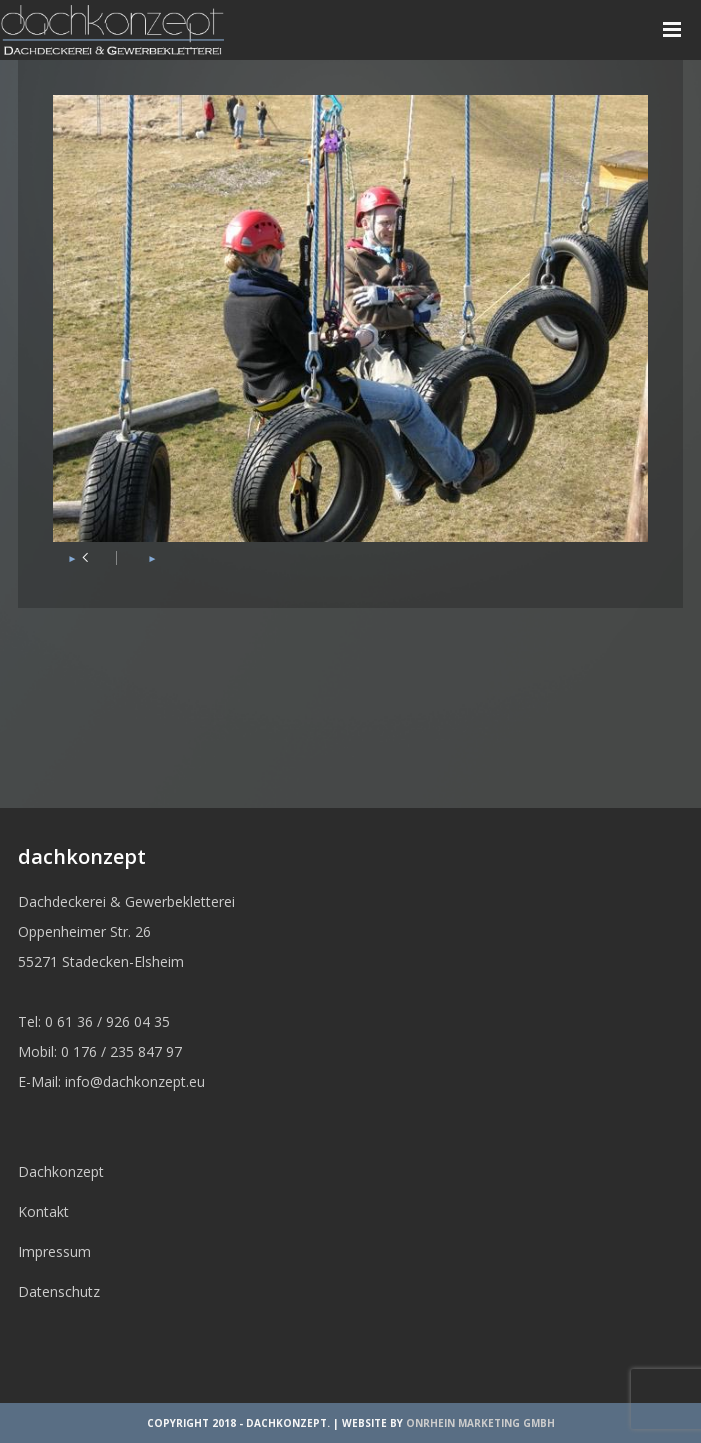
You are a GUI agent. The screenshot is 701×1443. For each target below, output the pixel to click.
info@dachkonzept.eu (135, 1081)
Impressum (54, 1251)
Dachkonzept (61, 1171)
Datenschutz (59, 1291)
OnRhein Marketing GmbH (480, 1423)
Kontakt (43, 1211)
